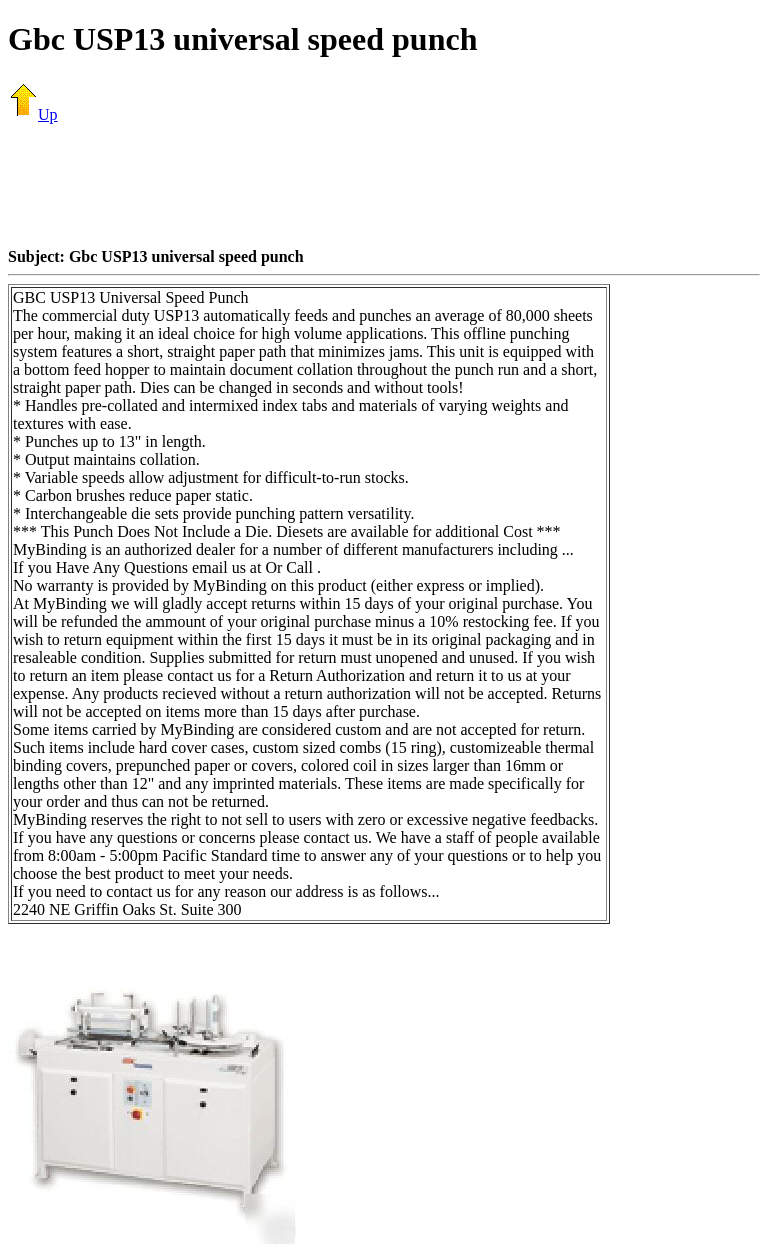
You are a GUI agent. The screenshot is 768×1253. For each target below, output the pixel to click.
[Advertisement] (384, 185)
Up (33, 114)
